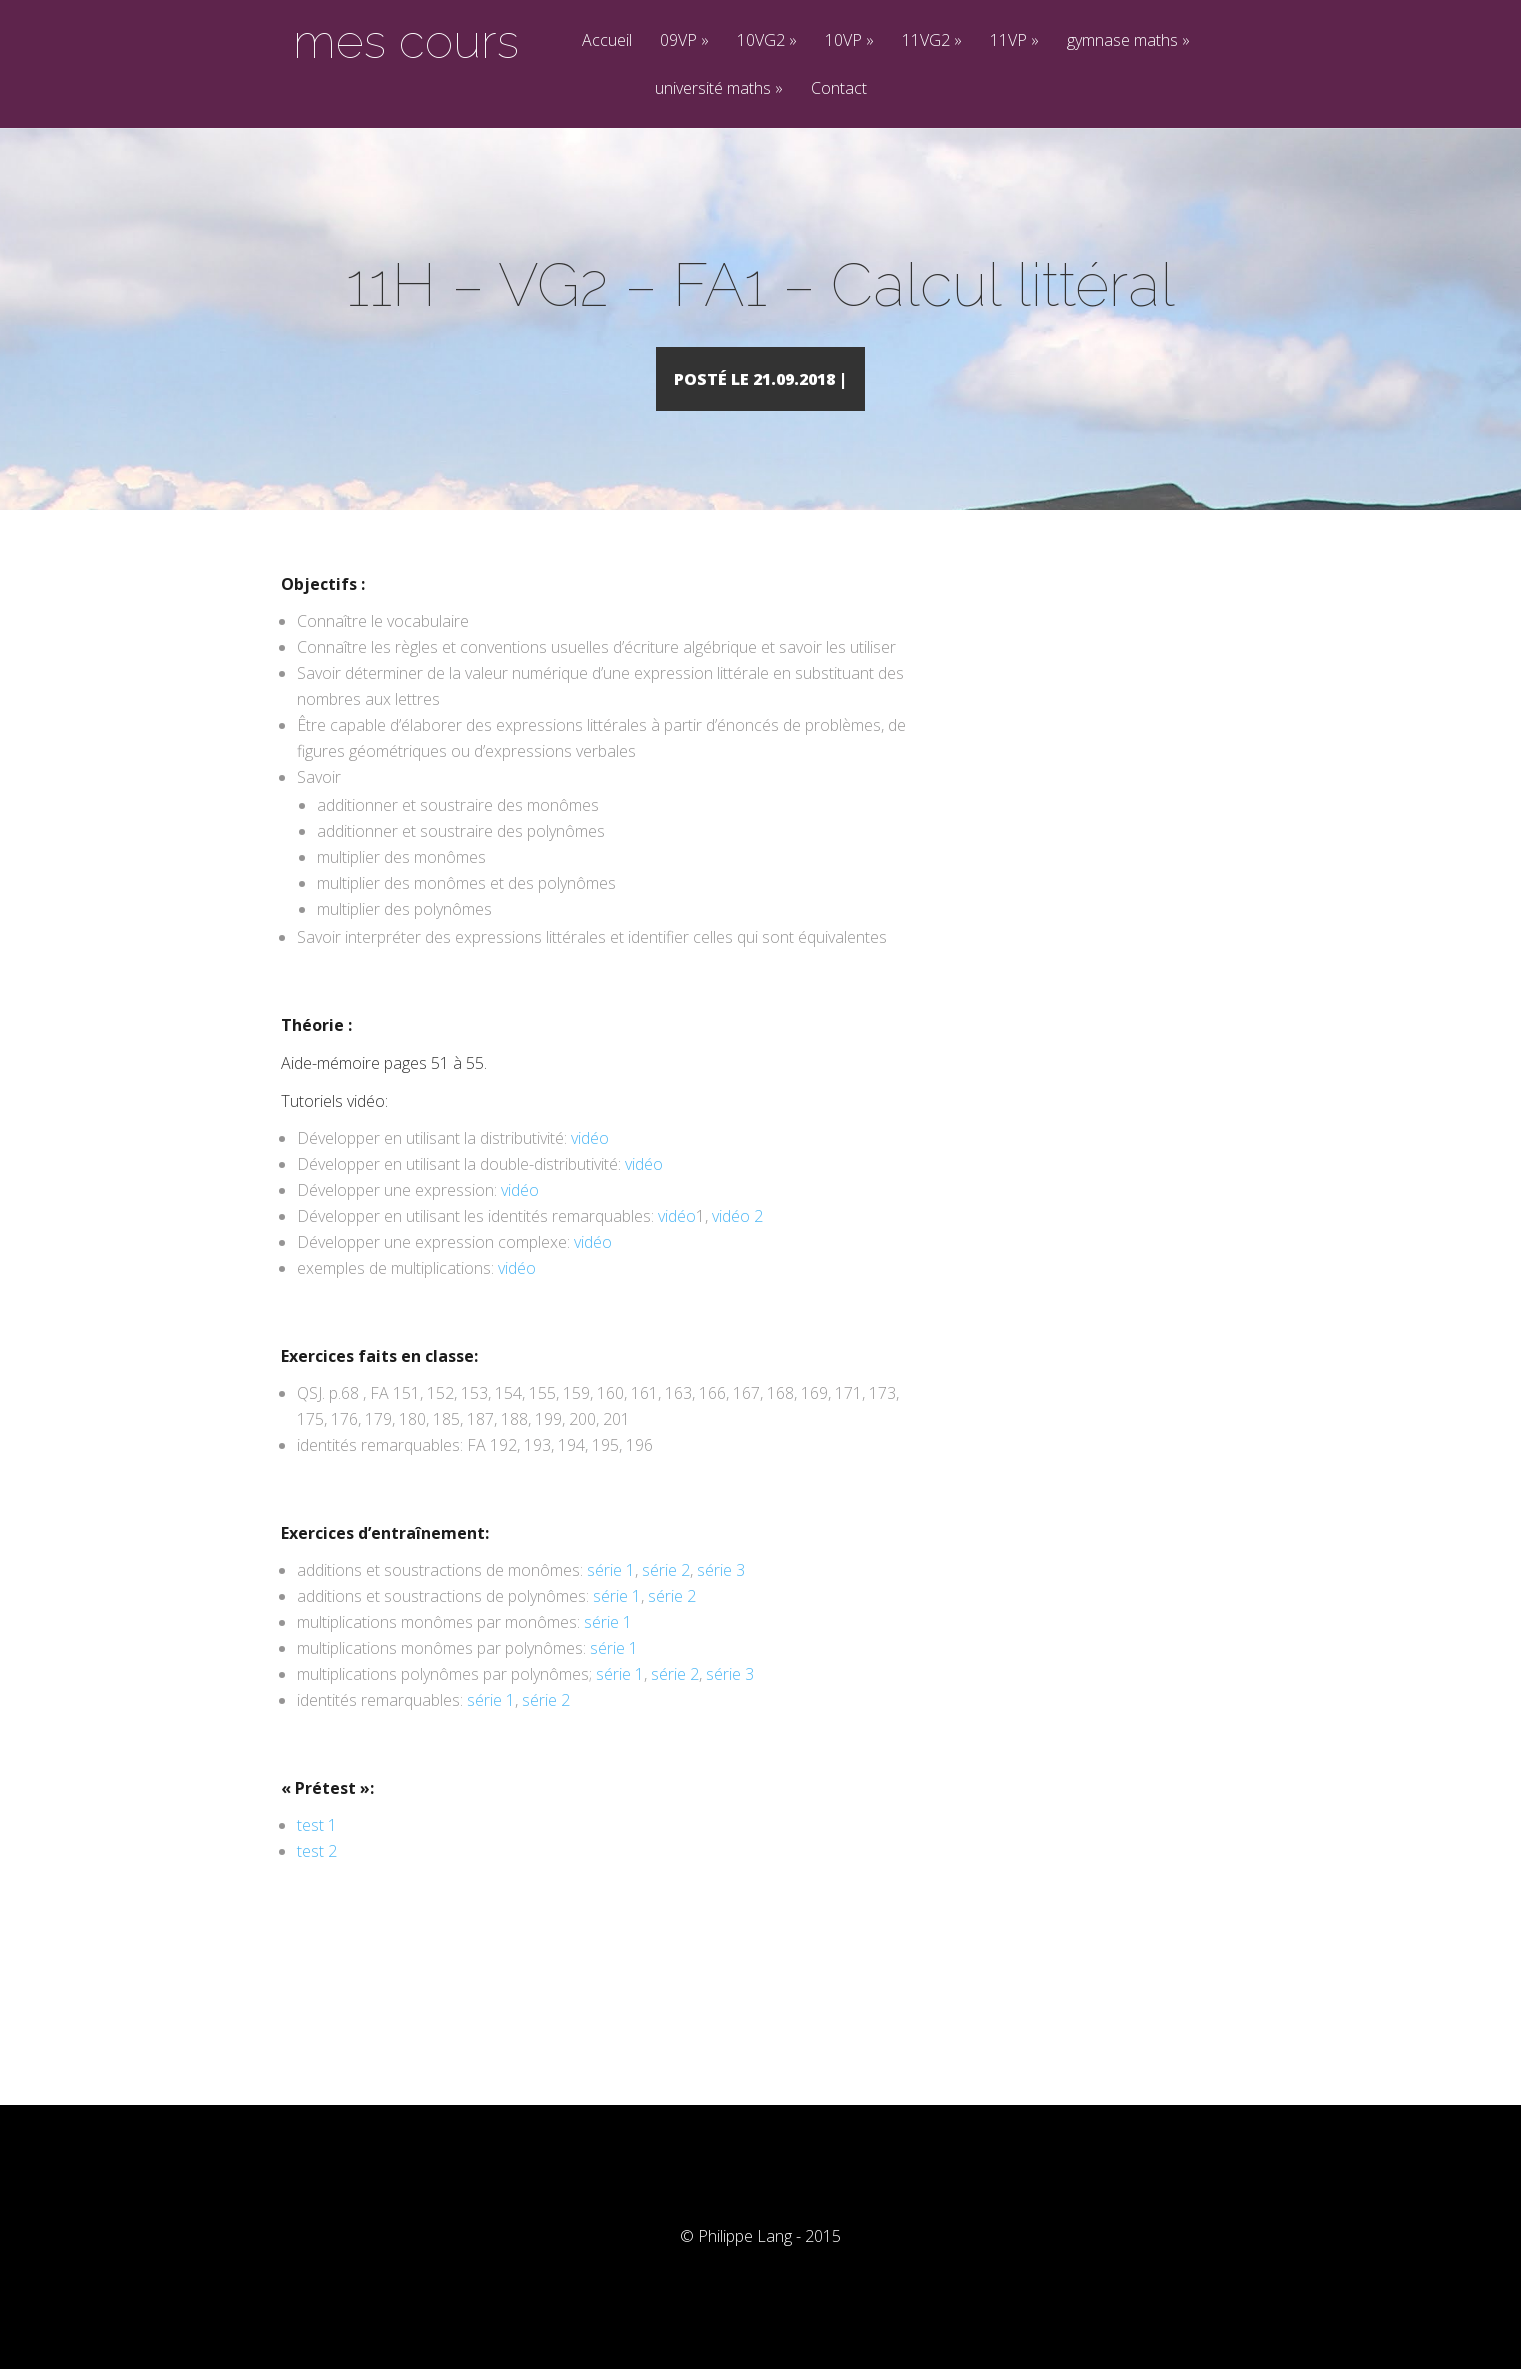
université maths (719, 89)
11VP (1014, 41)
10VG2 (767, 41)
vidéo (590, 1167)
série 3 (721, 1599)
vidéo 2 (737, 1245)
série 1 (611, 1599)
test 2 (317, 1880)
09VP (684, 41)
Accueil (607, 41)
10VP (849, 41)
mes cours (406, 41)
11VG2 (932, 41)
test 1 (317, 1854)
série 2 (666, 1599)
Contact (839, 89)
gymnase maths (1128, 41)
